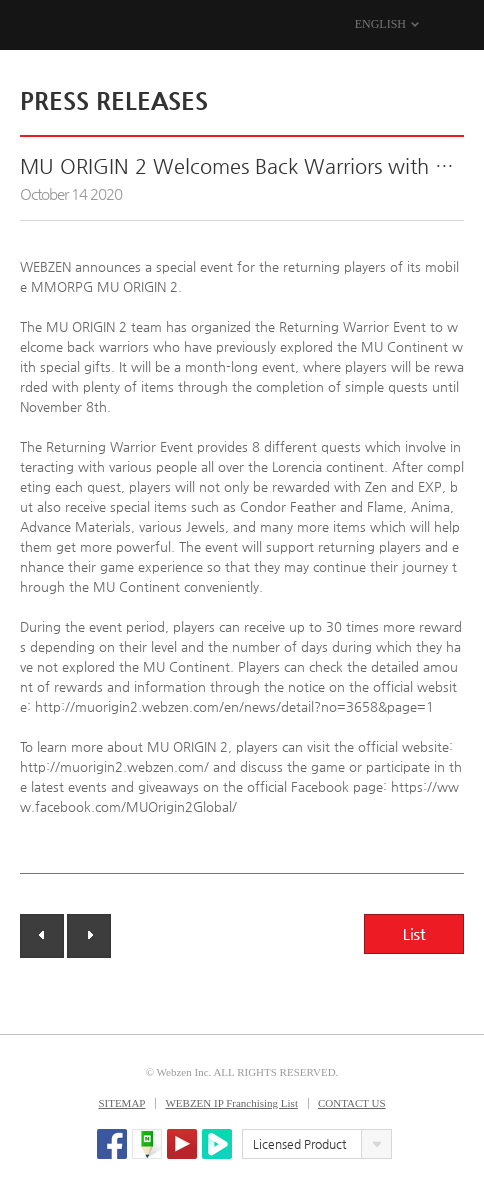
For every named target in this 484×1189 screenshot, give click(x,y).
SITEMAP (121, 1103)
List (414, 934)
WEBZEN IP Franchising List (231, 1103)
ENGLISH (380, 24)
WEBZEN (37, 26)
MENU (451, 25)
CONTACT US (352, 1103)
